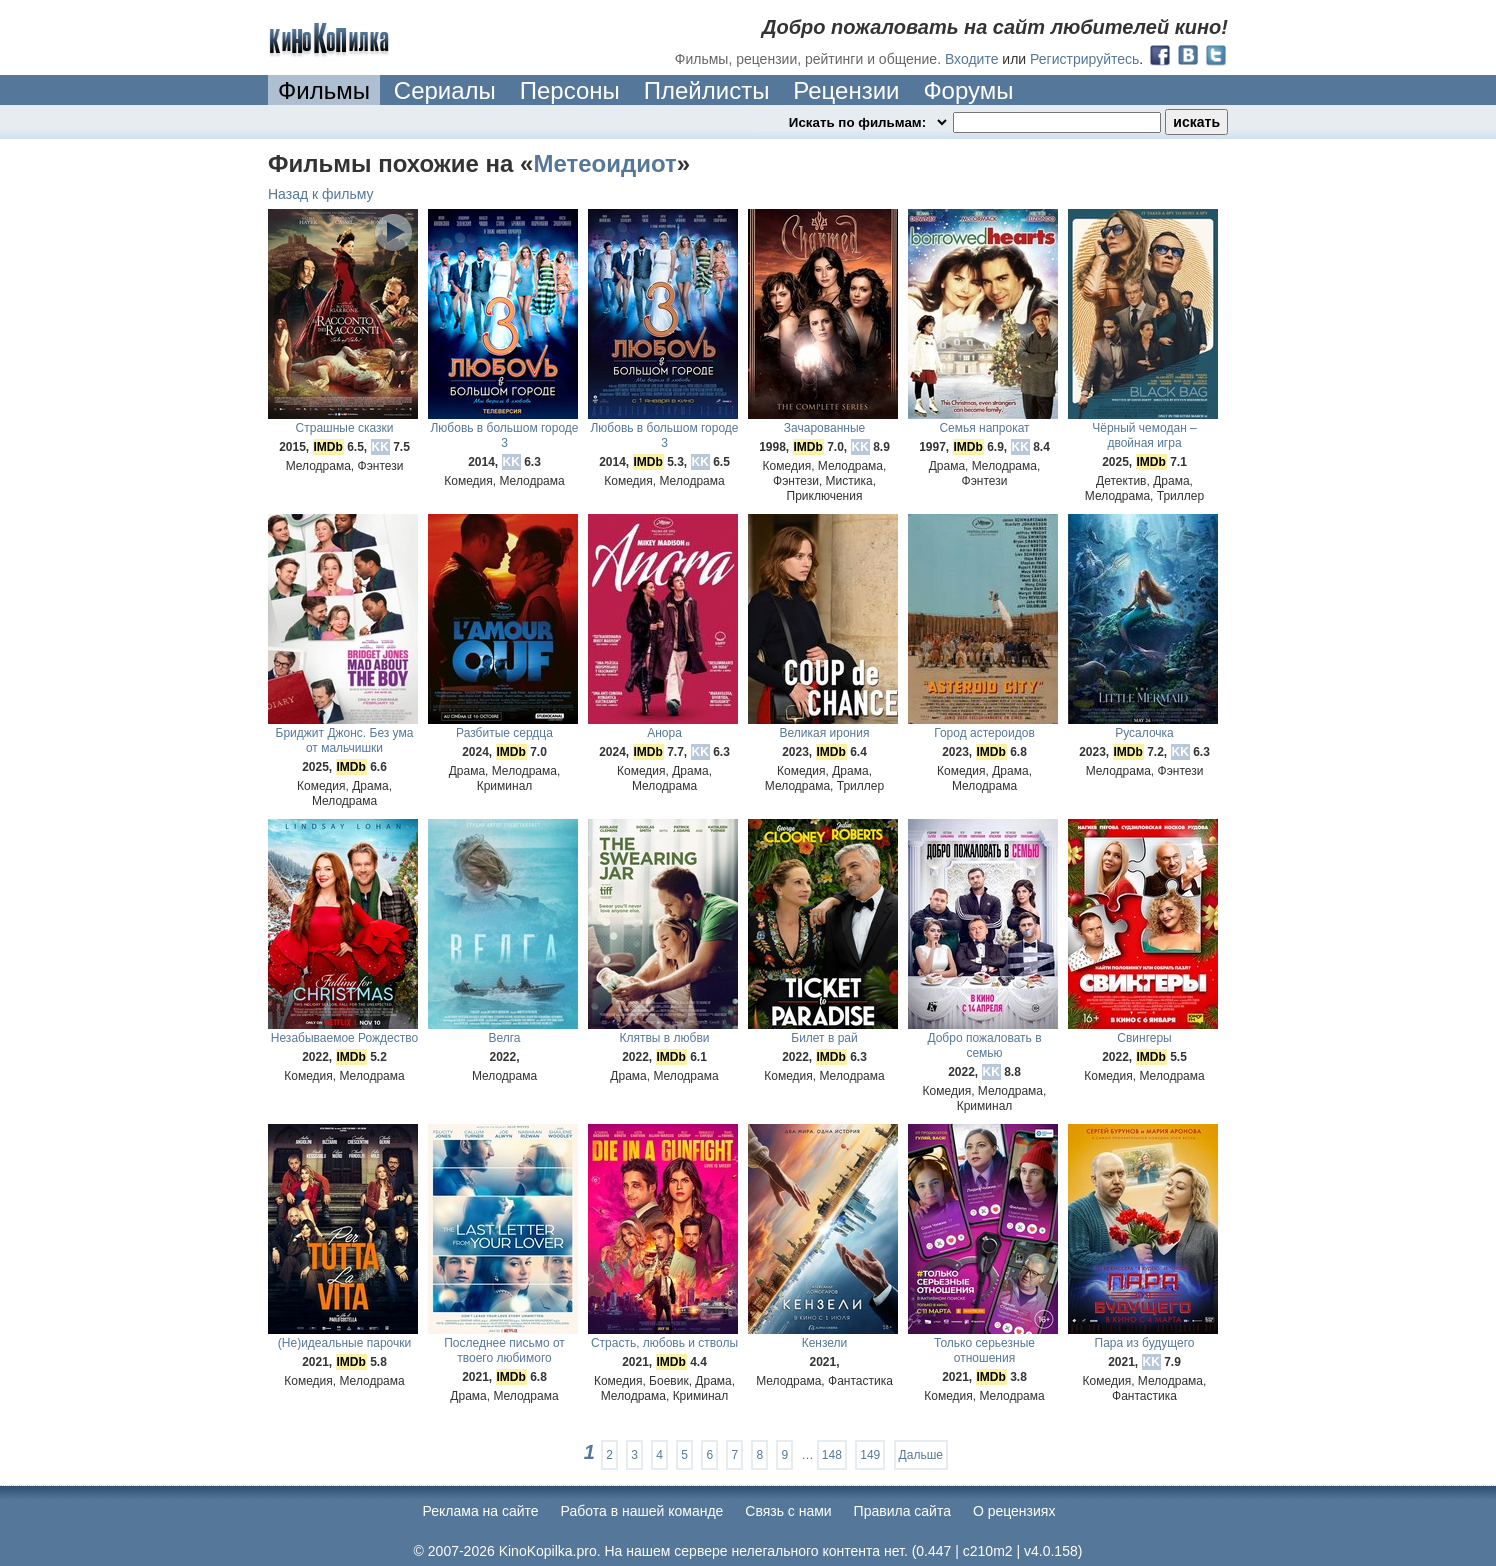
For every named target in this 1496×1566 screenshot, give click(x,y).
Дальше (921, 1455)
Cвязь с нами (788, 1511)
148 (832, 1455)
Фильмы (324, 90)
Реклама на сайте (481, 1511)
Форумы (968, 90)
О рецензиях (1014, 1511)
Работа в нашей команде (642, 1511)
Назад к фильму (321, 194)
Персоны (570, 90)
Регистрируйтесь (1084, 59)
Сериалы (445, 90)
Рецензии (846, 90)
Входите (972, 59)
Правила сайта (902, 1511)
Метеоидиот (604, 163)
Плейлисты (707, 90)
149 (870, 1455)
